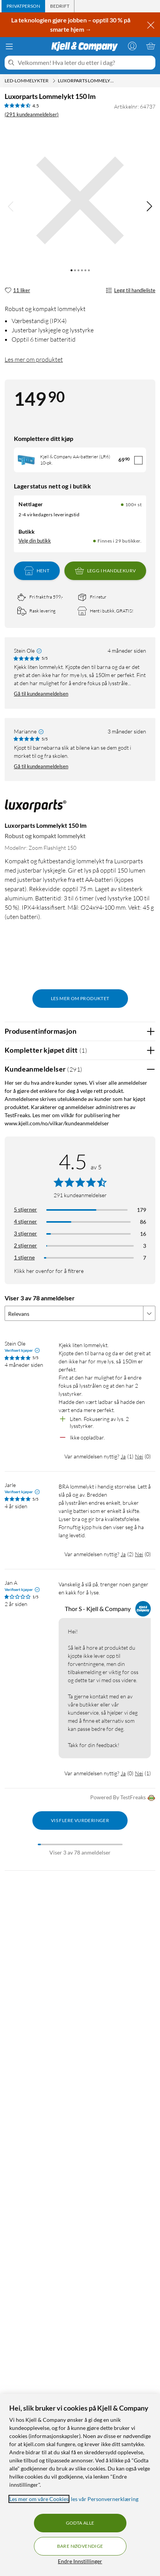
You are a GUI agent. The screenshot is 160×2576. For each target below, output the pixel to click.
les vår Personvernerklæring (104, 2499)
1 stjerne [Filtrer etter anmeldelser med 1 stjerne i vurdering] (24, 1257)
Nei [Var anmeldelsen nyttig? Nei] (139, 1456)
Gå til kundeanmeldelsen (41, 694)
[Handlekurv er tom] (150, 46)
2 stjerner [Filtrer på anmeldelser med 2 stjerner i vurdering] (25, 1245)
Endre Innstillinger (80, 2561)
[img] (149, 206)
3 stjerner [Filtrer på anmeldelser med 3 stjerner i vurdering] (25, 1233)
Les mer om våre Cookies (39, 2499)
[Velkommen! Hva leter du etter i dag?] (85, 62)
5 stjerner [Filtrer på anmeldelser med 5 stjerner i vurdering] (25, 1209)
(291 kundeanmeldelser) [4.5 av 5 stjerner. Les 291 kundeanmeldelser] (32, 114)
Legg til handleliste (130, 290)
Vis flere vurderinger (80, 1820)
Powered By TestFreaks (122, 1798)
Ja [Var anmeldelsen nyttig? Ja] (123, 1456)
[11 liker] (17, 290)
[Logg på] (132, 46)
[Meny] (9, 46)
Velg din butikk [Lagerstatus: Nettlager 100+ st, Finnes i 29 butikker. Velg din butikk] (35, 541)
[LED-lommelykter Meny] (54, 80)
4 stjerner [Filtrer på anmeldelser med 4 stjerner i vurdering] (25, 1221)
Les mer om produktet (34, 359)
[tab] (23, 6)
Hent (37, 570)
